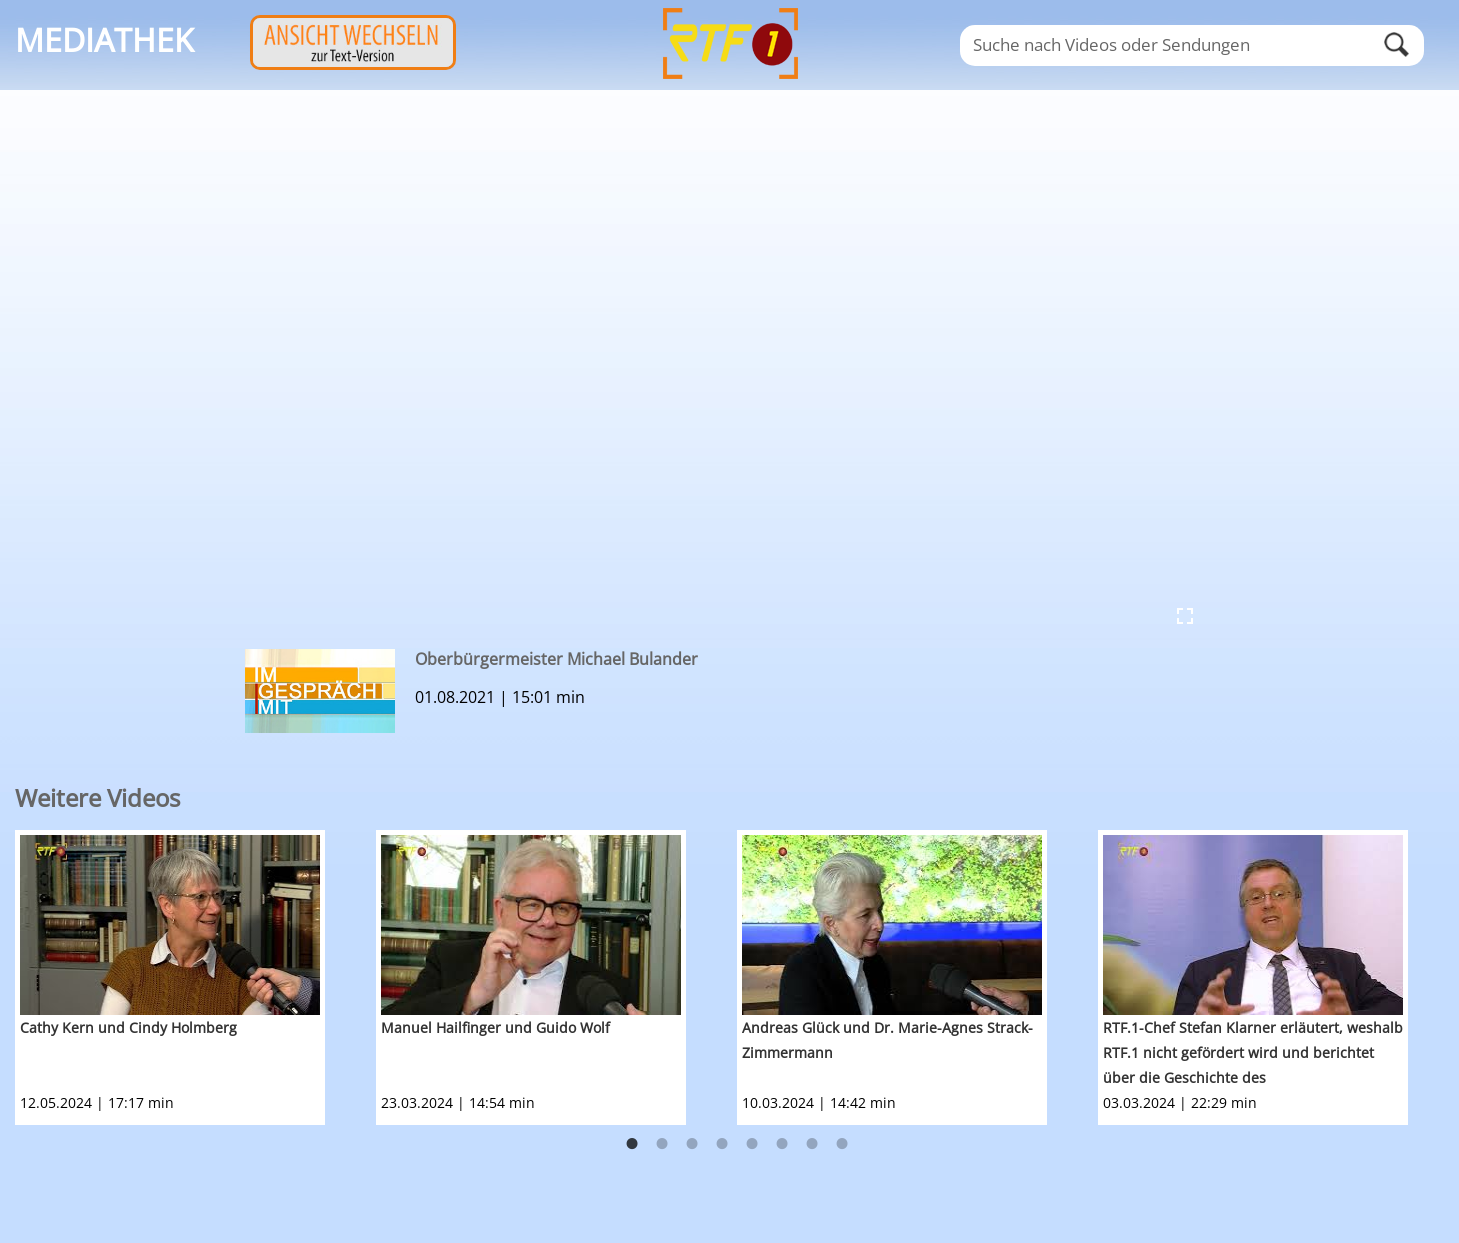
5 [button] (752, 1144)
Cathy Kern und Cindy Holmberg (128, 1027)
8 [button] (842, 1144)
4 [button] (722, 1144)
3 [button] (692, 1144)
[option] (195, 977)
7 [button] (812, 1144)
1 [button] (632, 1144)
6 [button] (782, 1144)
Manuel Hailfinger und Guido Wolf (495, 1027)
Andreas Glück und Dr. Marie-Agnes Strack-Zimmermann (887, 1040)
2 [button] (662, 1144)
